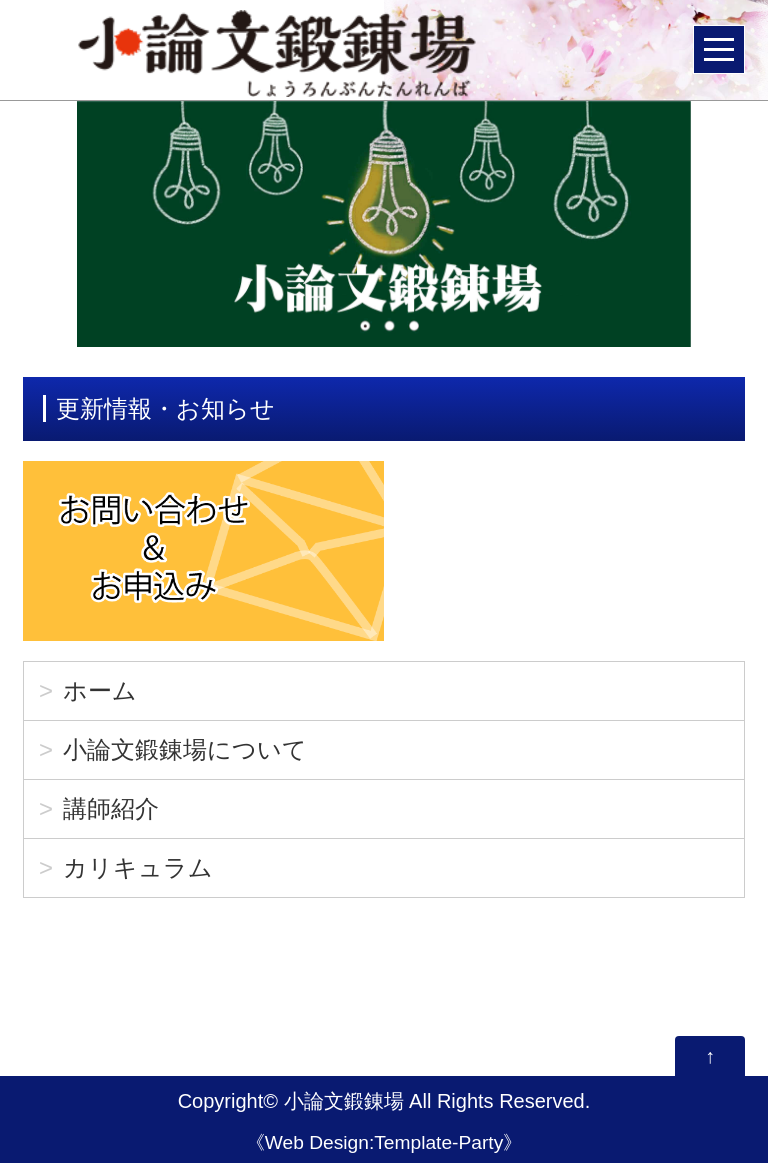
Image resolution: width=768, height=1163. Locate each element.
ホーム (100, 690)
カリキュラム (138, 867)
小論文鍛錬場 (344, 1101)
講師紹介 (111, 808)
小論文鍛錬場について (185, 749)
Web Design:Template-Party (384, 1142)
